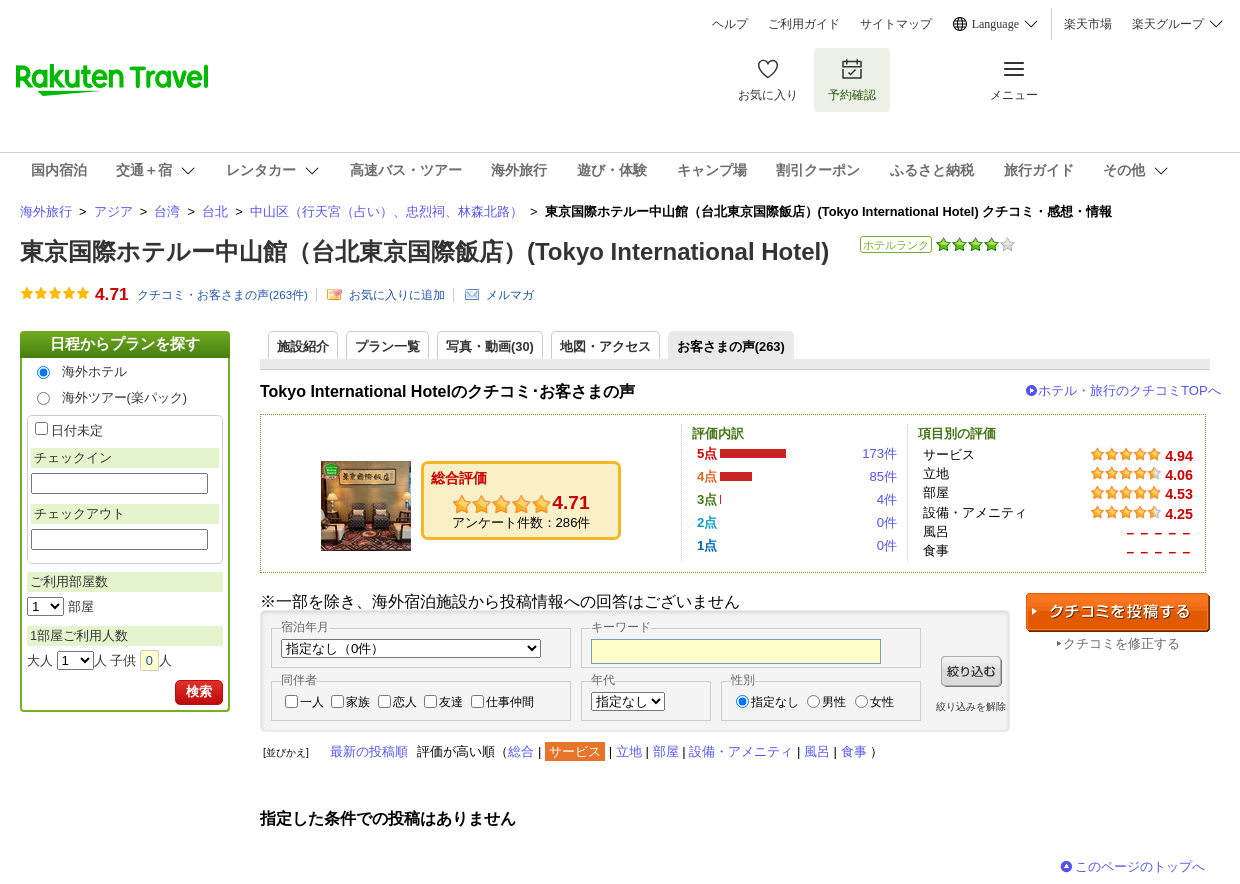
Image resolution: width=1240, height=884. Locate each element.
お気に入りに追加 (397, 295)
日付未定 (77, 430)
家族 (358, 702)
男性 (834, 702)
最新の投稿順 (369, 751)
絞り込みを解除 (971, 706)
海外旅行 (46, 211)
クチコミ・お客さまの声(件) (222, 295)
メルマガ (510, 295)
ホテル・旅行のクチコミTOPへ (1129, 390)
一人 (312, 702)
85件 (883, 476)
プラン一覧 (387, 346)
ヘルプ (730, 24)
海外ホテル (94, 371)
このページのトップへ (1140, 866)
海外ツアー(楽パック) (125, 397)
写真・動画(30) (490, 346)
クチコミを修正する (1121, 643)
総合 (521, 751)
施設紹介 (303, 346)
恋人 (405, 702)
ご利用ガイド (804, 24)
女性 (882, 702)
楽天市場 (1088, 24)
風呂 (817, 751)
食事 (854, 751)
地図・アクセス (605, 346)
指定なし (775, 702)
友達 (451, 702)
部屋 (666, 751)
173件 (879, 453)
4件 (887, 499)
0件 (887, 522)
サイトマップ (896, 24)
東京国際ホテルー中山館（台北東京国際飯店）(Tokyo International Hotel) (424, 251)
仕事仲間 (510, 702)
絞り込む (971, 671)
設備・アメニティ (741, 751)
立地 (629, 751)
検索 (199, 691)
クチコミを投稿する (1118, 612)
